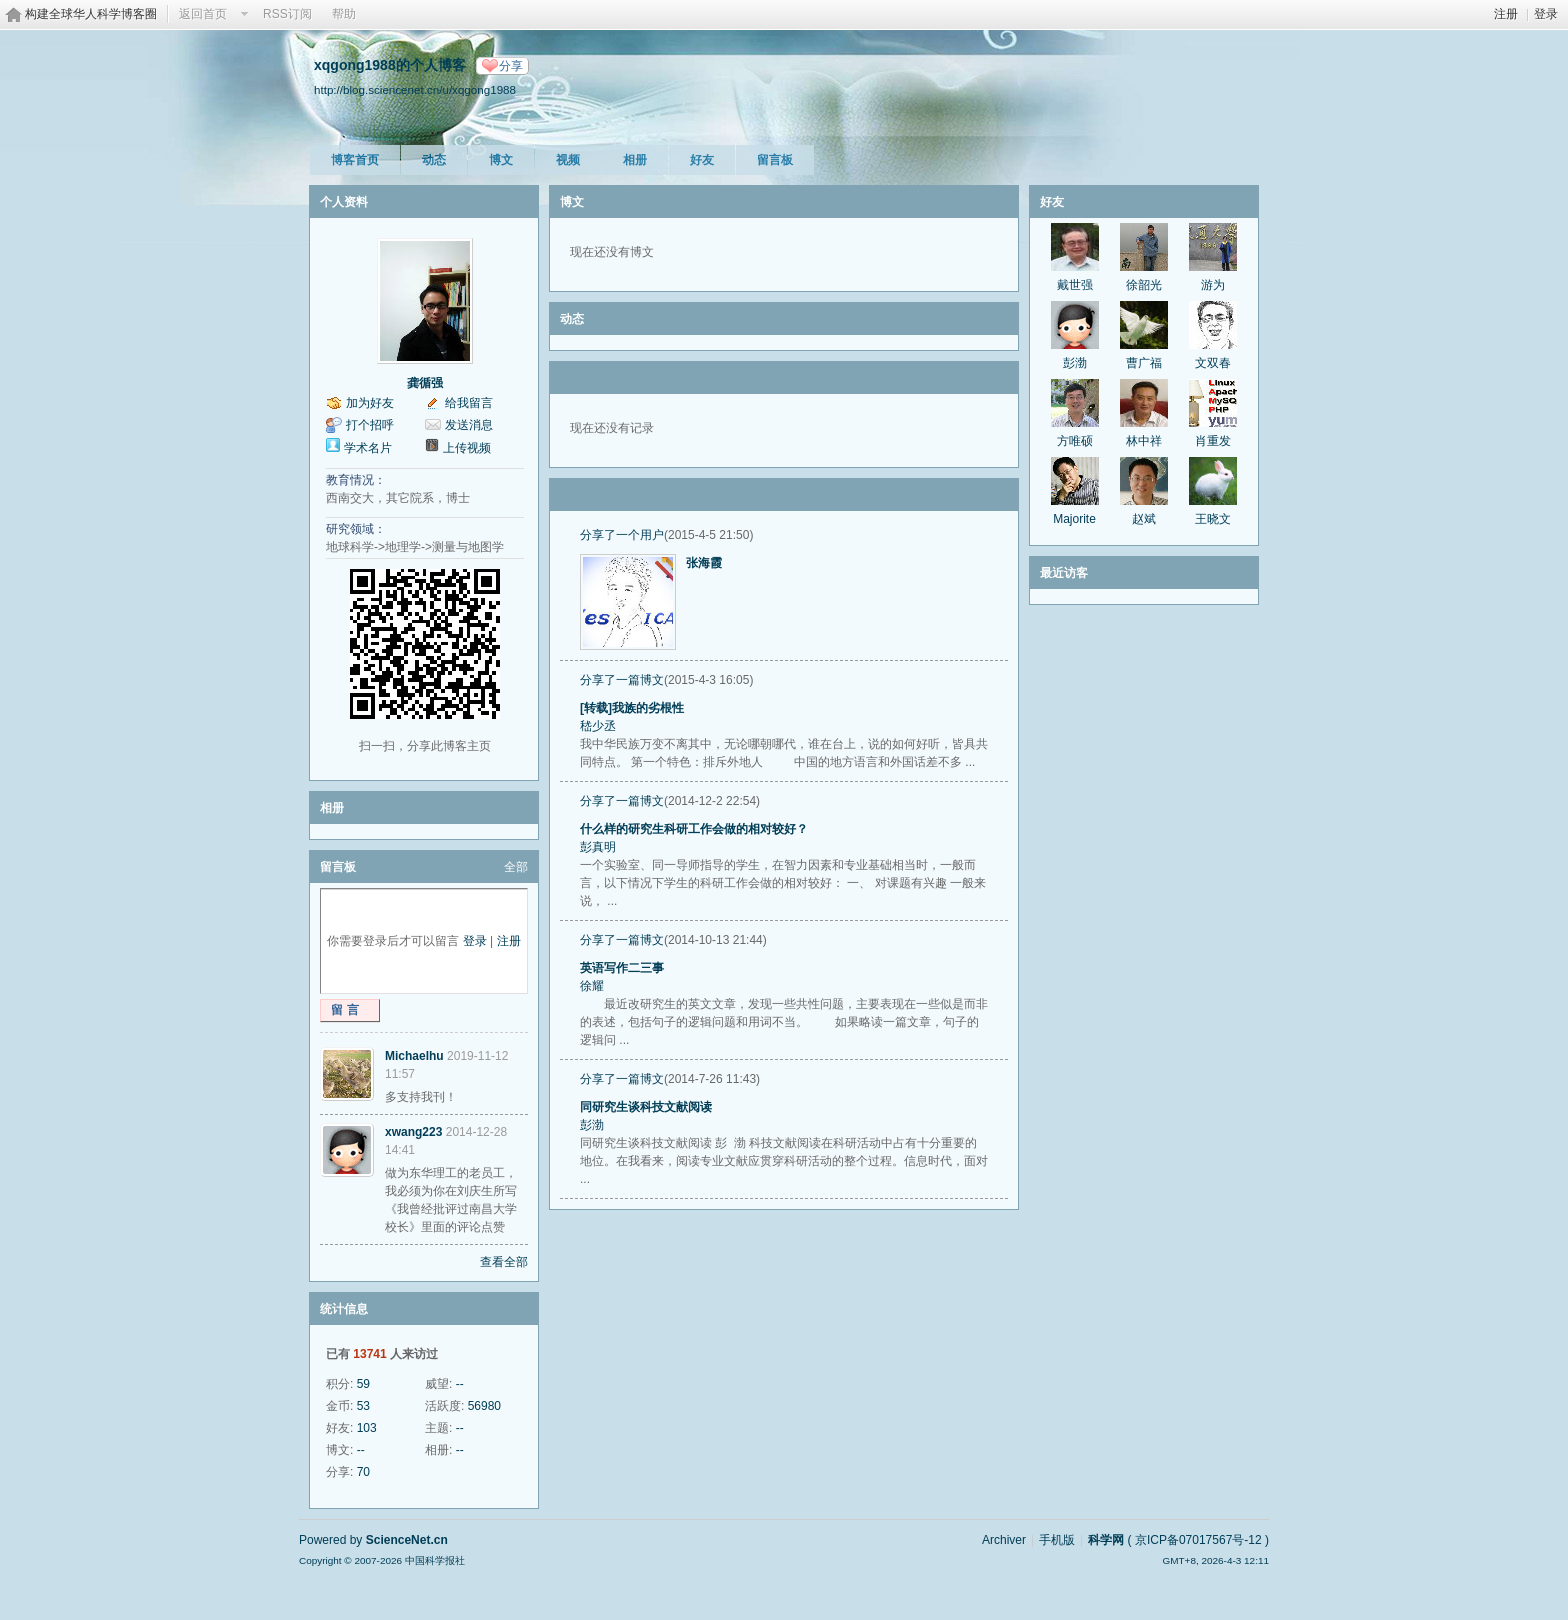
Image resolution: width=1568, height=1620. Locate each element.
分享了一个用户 (622, 535)
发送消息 (469, 425)
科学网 (1106, 1540)
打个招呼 (370, 425)
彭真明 (598, 847)
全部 (516, 867)
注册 (1506, 14)
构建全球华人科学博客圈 (91, 14)
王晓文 (1213, 519)
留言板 (775, 160)
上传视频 (467, 448)
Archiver (1004, 1540)
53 (363, 1406)
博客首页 (355, 160)
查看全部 (504, 1262)
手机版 (1057, 1540)
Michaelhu (414, 1056)
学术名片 (368, 448)
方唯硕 (1075, 441)
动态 (434, 160)
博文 (501, 160)
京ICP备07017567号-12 (1198, 1540)
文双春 (1213, 363)
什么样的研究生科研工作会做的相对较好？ (694, 829)
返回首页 (203, 14)
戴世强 (1075, 285)
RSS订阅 (287, 14)
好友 (702, 160)
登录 (1546, 14)
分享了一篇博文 (622, 680)
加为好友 (370, 403)
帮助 (344, 14)
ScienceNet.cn (407, 1540)
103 (367, 1428)
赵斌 (1144, 519)
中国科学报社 (435, 1560)
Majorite (1074, 519)
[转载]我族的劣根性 (632, 708)
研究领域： (356, 529)
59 (363, 1384)
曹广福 (1144, 363)
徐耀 (592, 986)
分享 (511, 66)
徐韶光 (1144, 285)
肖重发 (1213, 441)
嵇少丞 (598, 726)
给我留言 (469, 403)
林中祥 (1144, 441)
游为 (1213, 285)
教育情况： (356, 480)
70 (363, 1472)
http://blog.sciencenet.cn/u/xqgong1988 (415, 89)
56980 (484, 1406)
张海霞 (704, 563)
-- (460, 1384)
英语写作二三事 (622, 968)
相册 (635, 160)
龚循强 (425, 383)
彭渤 (592, 1125)
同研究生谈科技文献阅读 (646, 1107)
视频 (568, 160)
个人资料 (344, 202)
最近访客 (1064, 573)
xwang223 (413, 1132)
